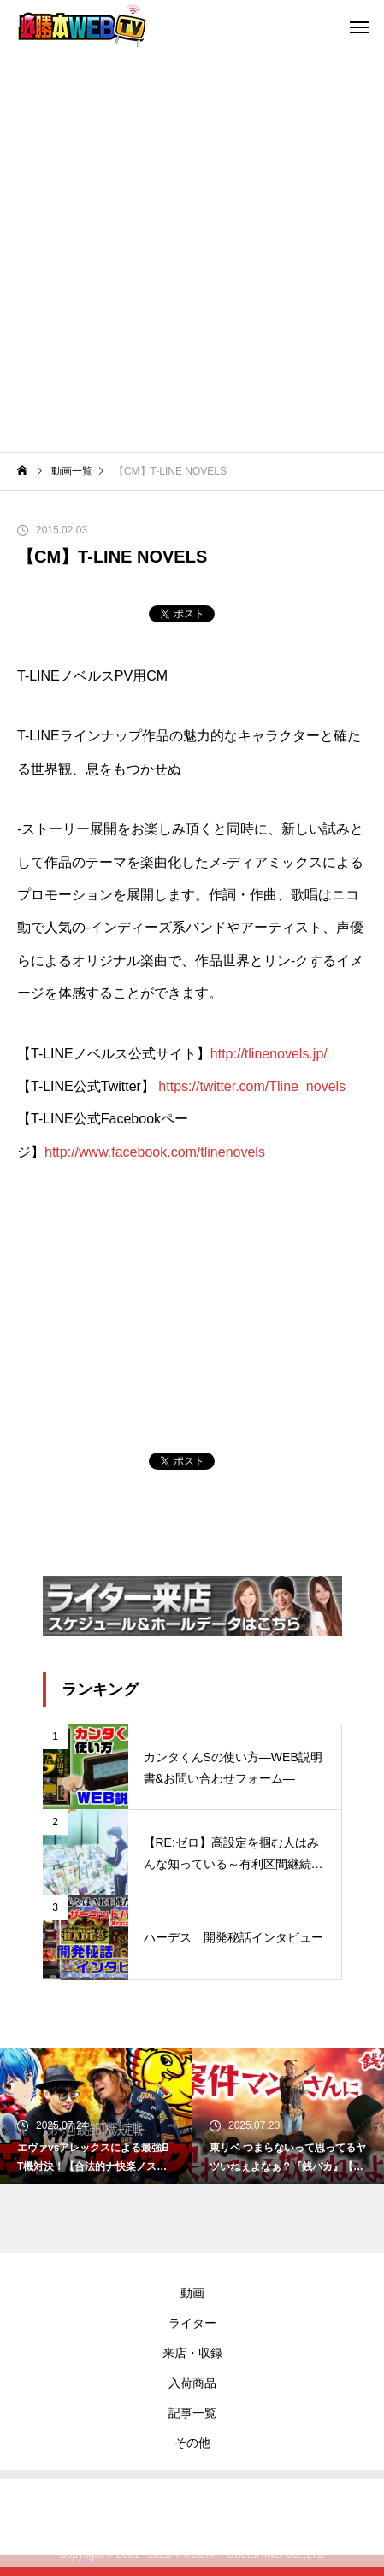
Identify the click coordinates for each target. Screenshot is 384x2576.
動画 (192, 2293)
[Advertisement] (192, 252)
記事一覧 (192, 2413)
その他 (192, 2442)
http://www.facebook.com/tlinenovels (154, 1152)
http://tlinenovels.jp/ (269, 1053)
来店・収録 (192, 2353)
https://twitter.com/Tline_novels (252, 1086)
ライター (192, 2323)
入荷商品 (192, 2383)
